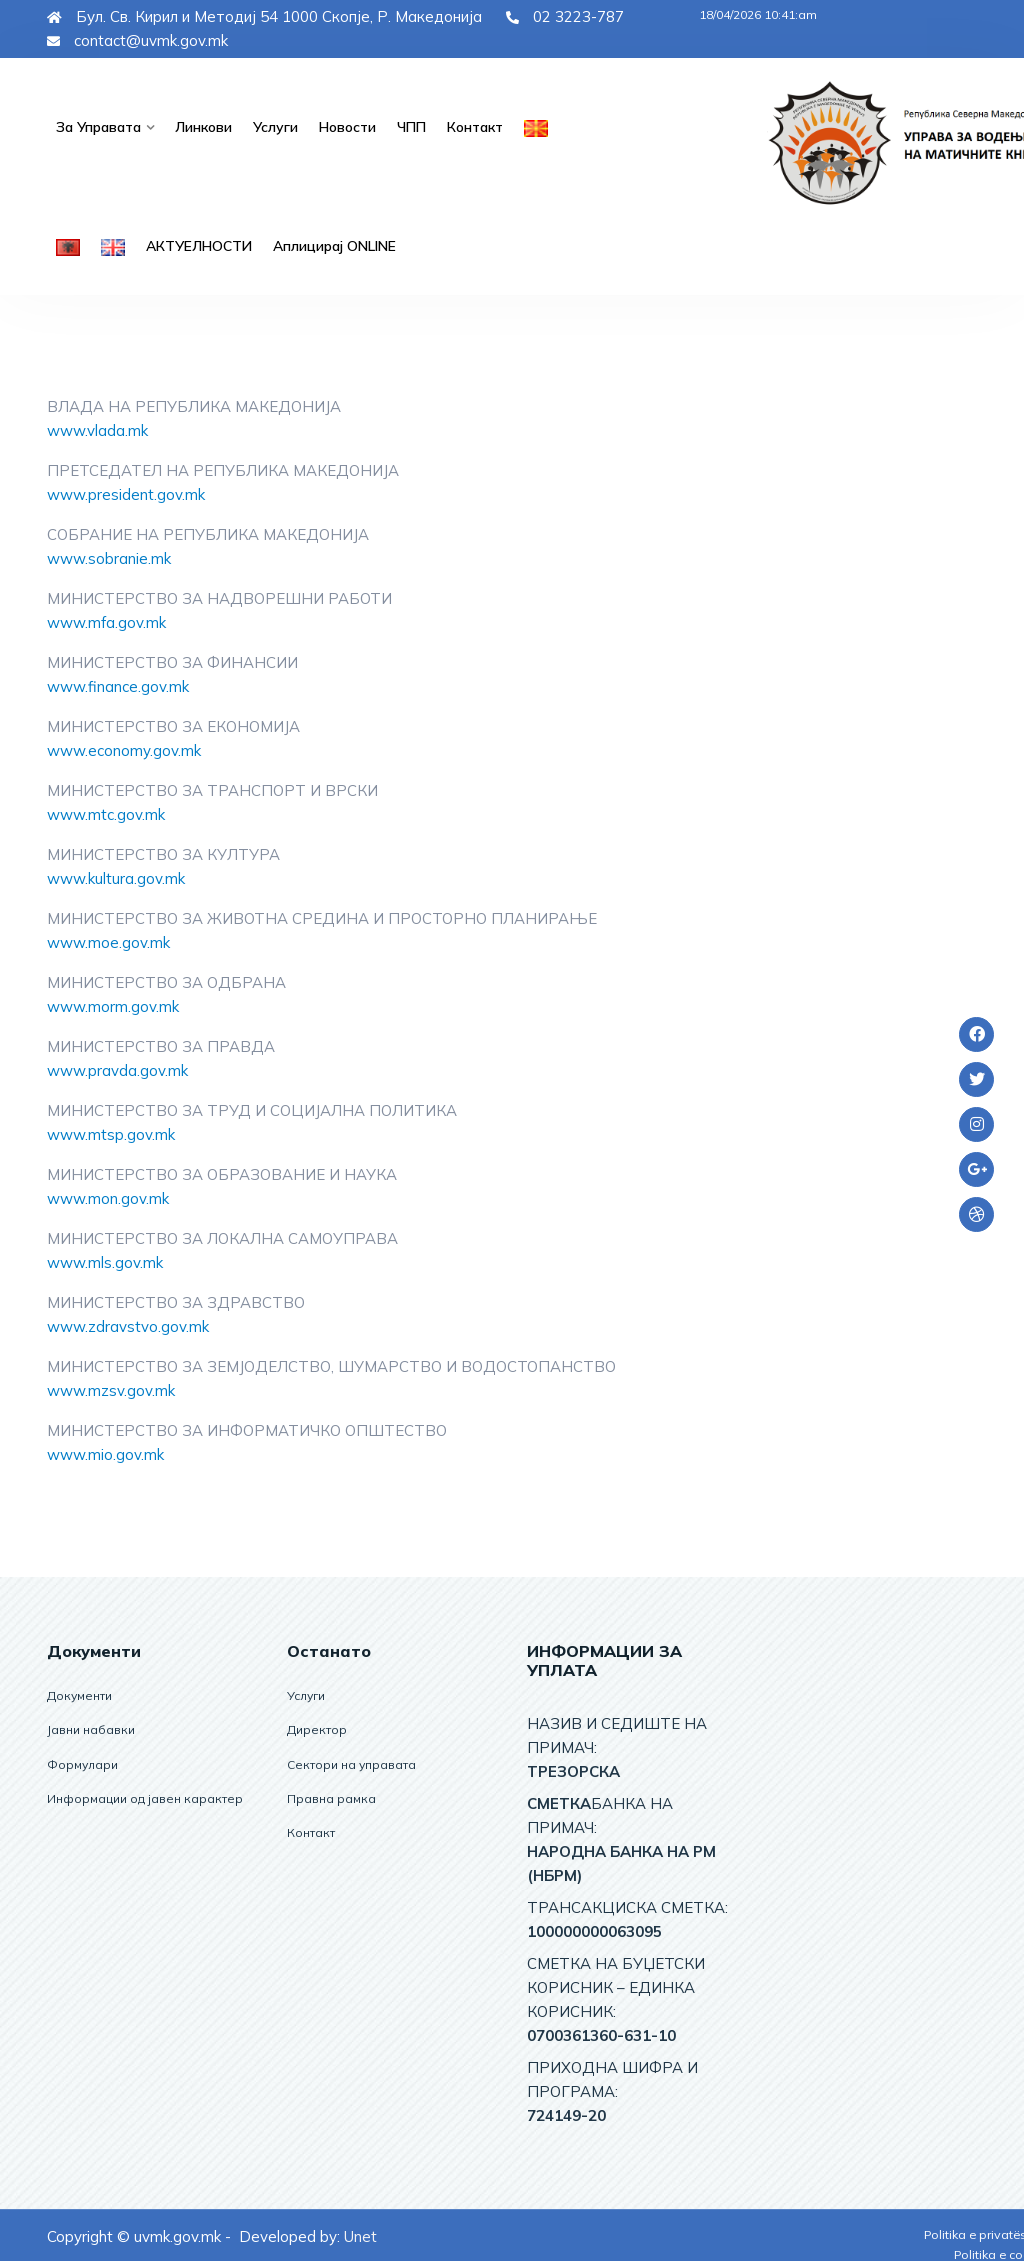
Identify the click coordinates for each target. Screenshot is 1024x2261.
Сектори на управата (351, 1761)
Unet (360, 2234)
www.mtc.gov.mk (106, 812)
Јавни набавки (91, 1727)
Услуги (272, 126)
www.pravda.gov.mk (117, 1068)
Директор (317, 1727)
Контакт (469, 126)
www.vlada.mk (97, 428)
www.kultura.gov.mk (116, 876)
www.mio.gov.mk (105, 1452)
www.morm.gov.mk (113, 1004)
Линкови (201, 126)
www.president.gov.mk (126, 492)
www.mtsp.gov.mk (111, 1132)
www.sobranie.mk (109, 556)
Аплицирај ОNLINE (328, 244)
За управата (97, 126)
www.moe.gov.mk (108, 940)
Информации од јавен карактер (145, 1795)
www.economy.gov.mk (124, 748)
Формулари (82, 1761)
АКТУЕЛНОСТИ (197, 244)
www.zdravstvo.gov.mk (128, 1324)
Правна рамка (331, 1795)
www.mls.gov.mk (105, 1260)
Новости (343, 126)
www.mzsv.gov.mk (111, 1388)
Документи (79, 1693)
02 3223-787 (565, 16)
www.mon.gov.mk (108, 1196)
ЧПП (406, 126)
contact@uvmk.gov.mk (137, 40)
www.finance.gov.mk (118, 684)
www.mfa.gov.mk (106, 620)
